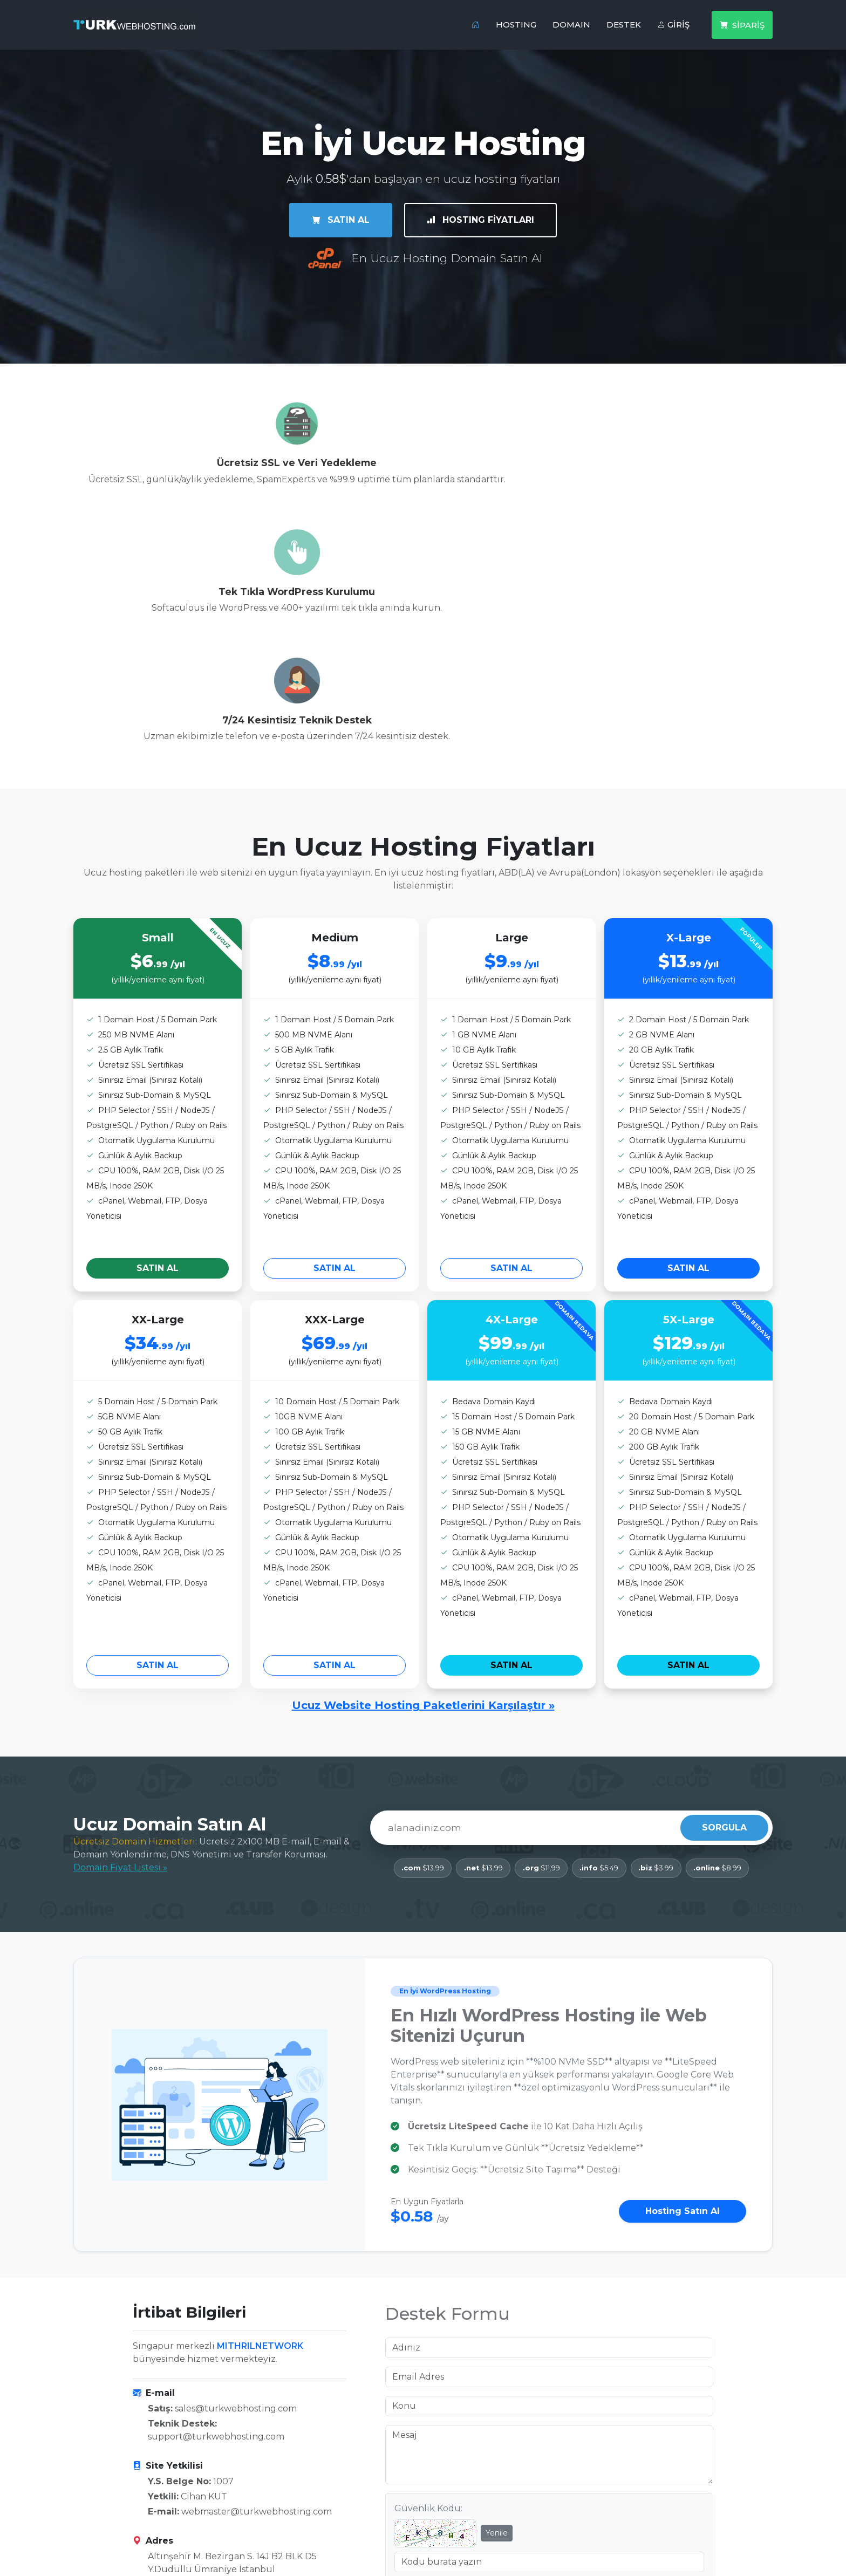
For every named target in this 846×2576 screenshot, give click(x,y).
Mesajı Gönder (549, 2366)
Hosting (90, 2476)
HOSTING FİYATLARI (481, 219)
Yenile (497, 2298)
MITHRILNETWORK (260, 2111)
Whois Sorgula (105, 2535)
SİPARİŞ (742, 25)
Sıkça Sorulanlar (287, 2496)
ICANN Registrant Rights (483, 2515)
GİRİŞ (673, 24)
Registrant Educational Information (507, 2535)
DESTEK (623, 24)
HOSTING (516, 24)
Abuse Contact (283, 2515)
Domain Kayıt (102, 2496)
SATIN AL (340, 219)
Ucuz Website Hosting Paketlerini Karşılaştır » (423, 1471)
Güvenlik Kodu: (428, 2273)
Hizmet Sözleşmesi (471, 2476)
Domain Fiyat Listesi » (120, 1633)
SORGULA (724, 1594)
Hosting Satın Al (682, 1977)
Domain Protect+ (110, 2515)
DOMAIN (571, 24)
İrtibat (265, 2476)
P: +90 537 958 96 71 (191, 2380)
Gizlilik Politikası (466, 2496)
